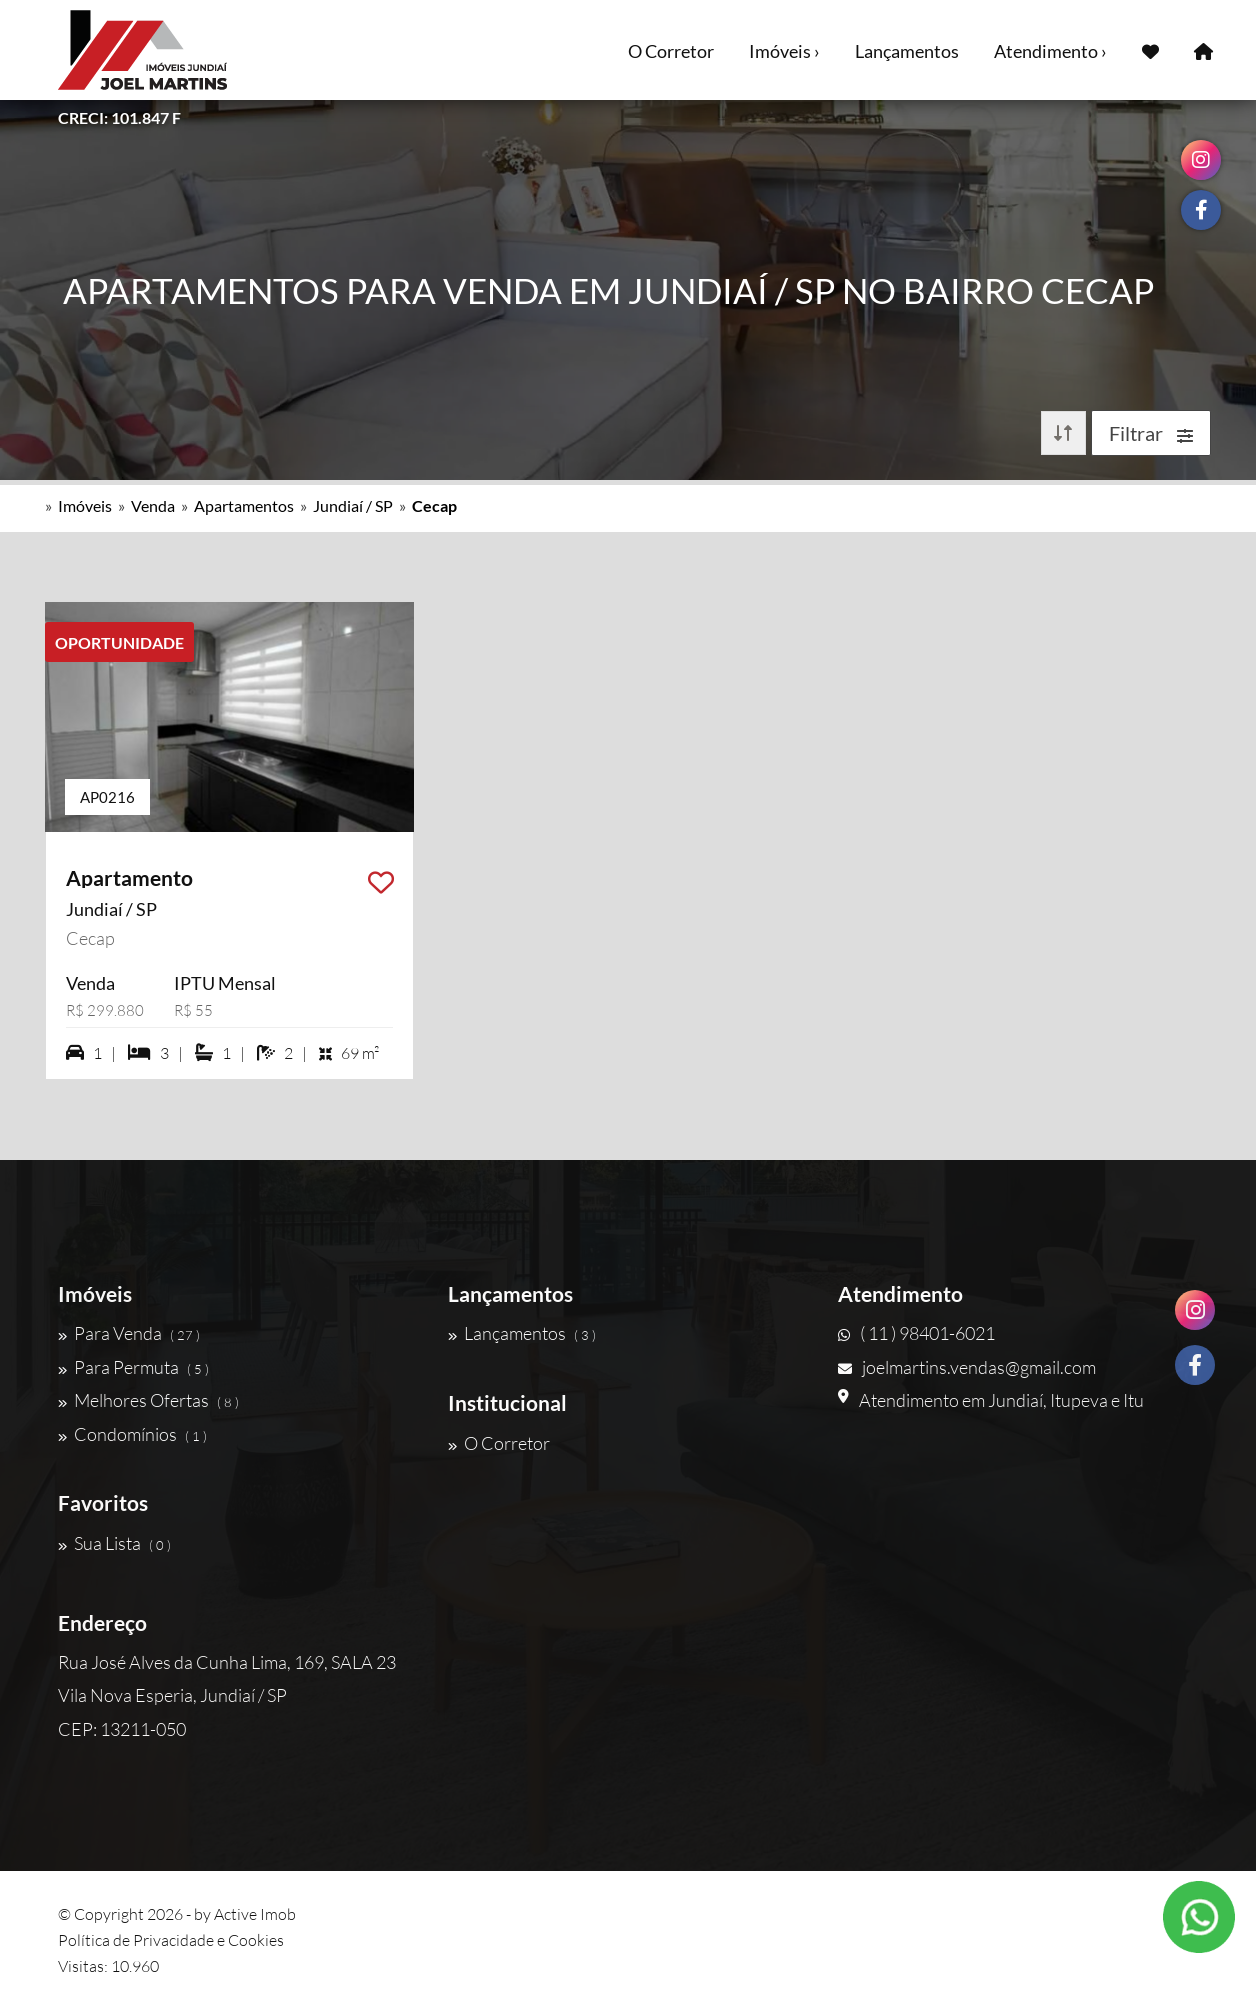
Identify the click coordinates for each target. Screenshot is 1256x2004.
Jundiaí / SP (353, 505)
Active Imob (255, 1914)
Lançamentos (907, 51)
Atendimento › (1050, 51)
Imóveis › (784, 51)
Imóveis (85, 505)
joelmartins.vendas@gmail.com (967, 1367)
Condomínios (132, 1434)
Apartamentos (244, 505)
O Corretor (671, 51)
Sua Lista (114, 1543)
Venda (153, 505)
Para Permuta (133, 1367)
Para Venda (129, 1333)
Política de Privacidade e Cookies (171, 1940)
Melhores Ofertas (148, 1400)
